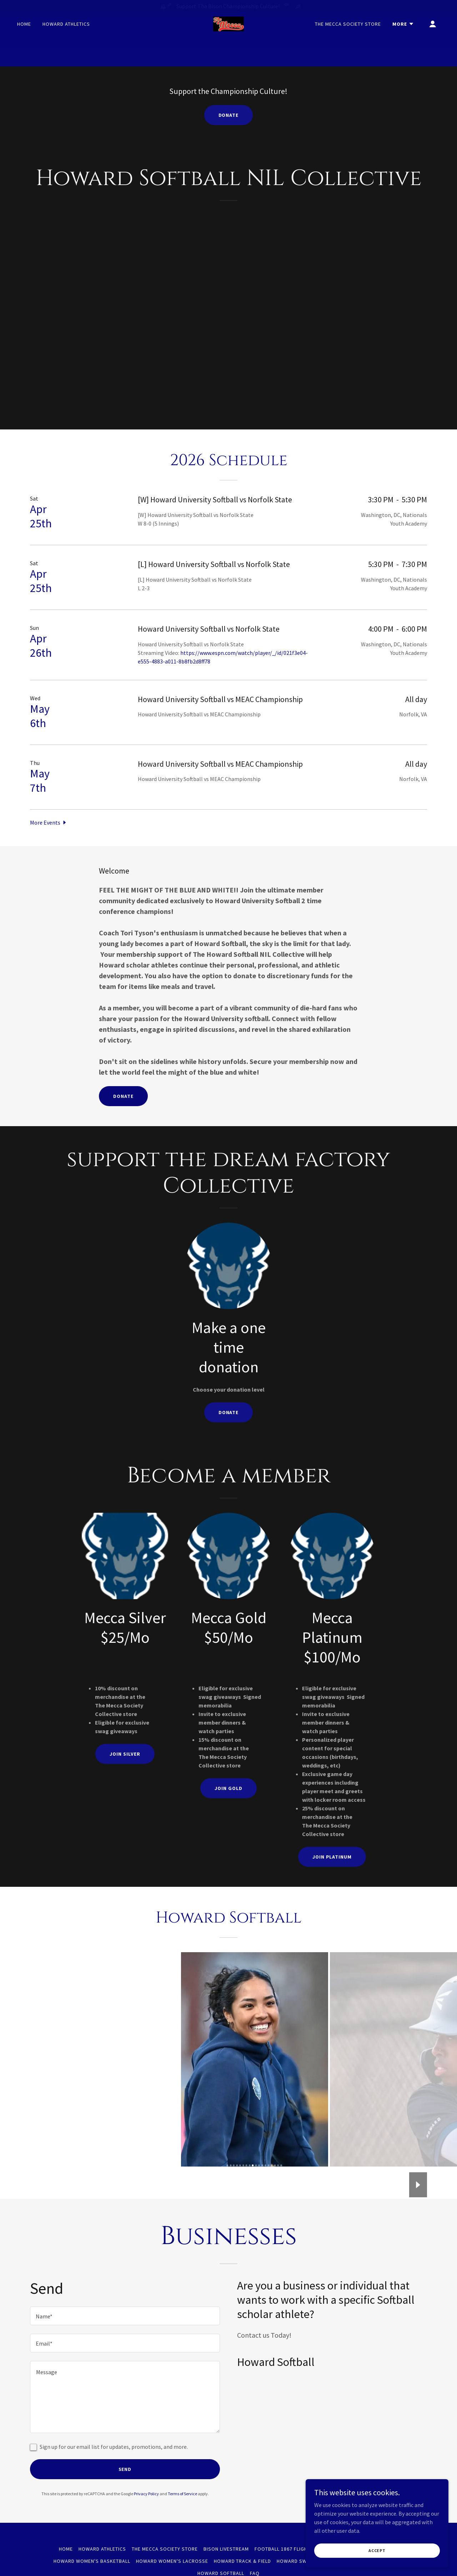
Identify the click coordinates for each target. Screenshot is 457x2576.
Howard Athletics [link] (66, 39)
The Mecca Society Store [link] (348, 39)
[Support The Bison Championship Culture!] (228, 6)
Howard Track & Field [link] (242, 2561)
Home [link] (24, 39)
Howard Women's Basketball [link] (92, 2561)
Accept (377, 2550)
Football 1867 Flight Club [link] (289, 2549)
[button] (403, 39)
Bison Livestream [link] (226, 2549)
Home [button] (66, 2549)
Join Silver (125, 1754)
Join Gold (228, 1788)
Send (125, 2469)
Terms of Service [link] (182, 2493)
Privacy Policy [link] (146, 2493)
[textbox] (125, 2316)
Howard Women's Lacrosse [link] (172, 2561)
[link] (228, 38)
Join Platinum (332, 1857)
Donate (229, 115)
